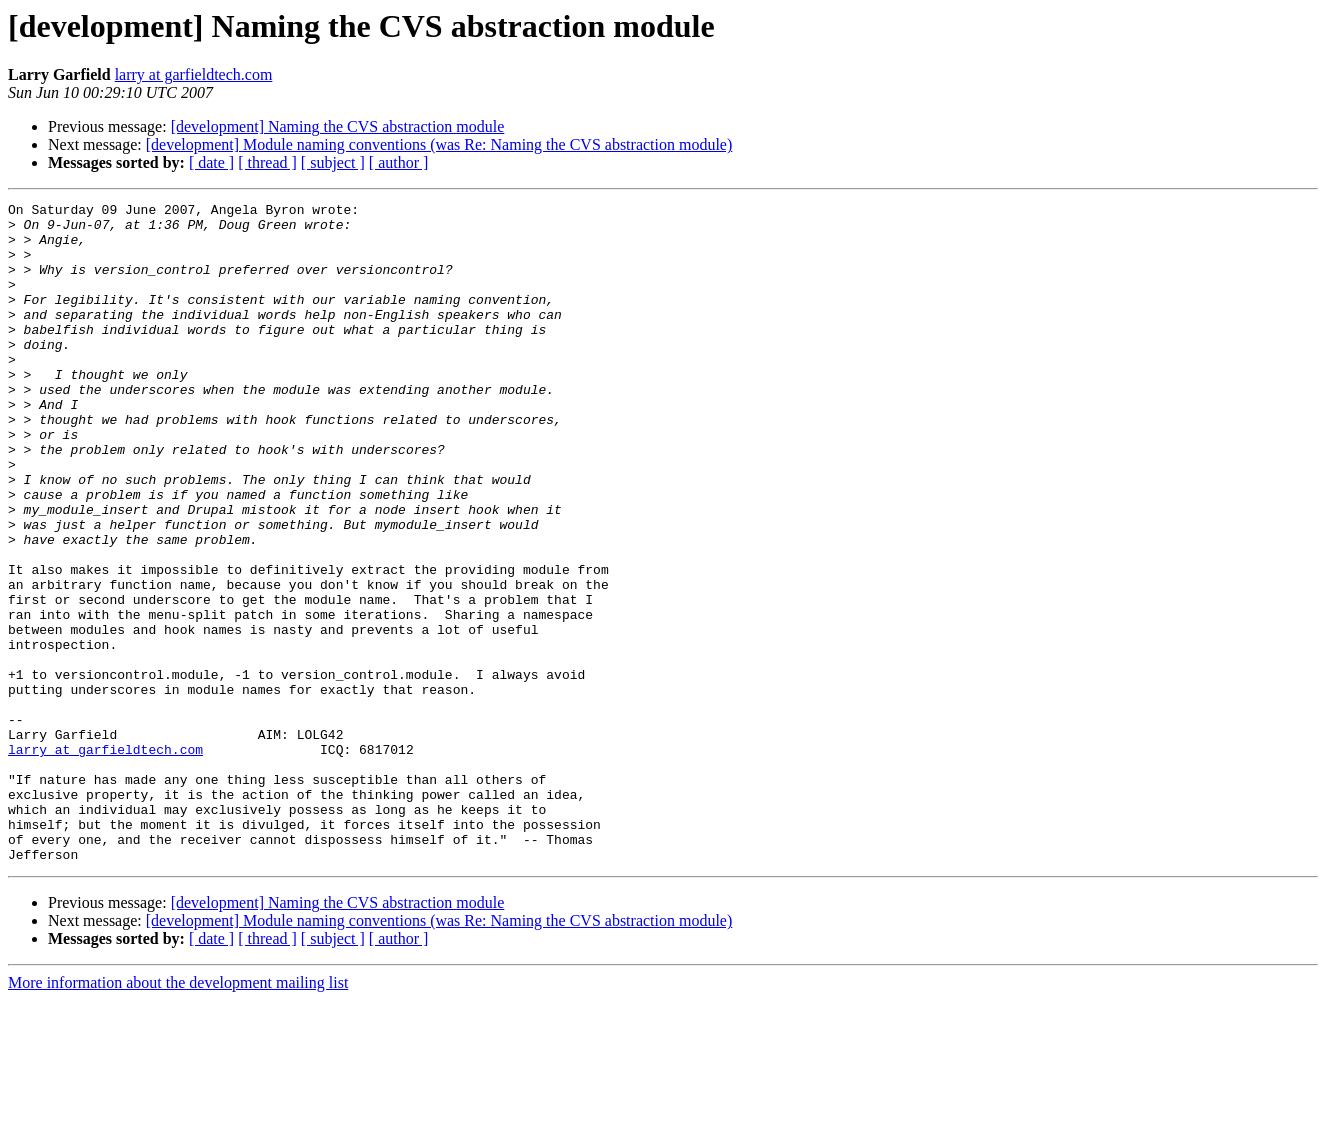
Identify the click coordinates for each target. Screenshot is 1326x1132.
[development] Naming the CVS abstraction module (338, 126)
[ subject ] (333, 162)
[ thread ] (267, 162)
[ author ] (399, 162)
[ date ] (211, 162)
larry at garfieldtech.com (194, 74)
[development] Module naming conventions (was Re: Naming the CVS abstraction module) (439, 144)
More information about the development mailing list (178, 1114)
